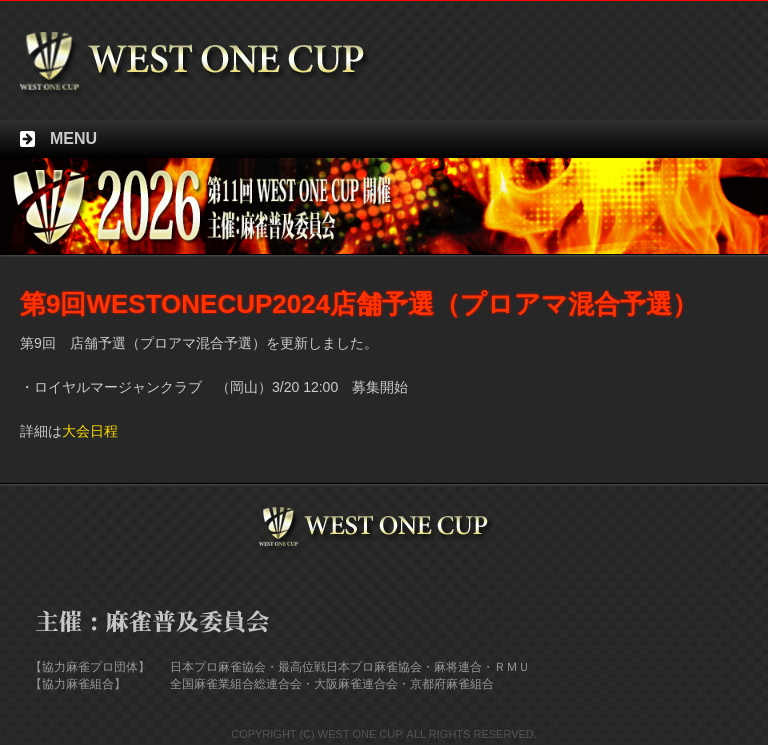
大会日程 (90, 431)
